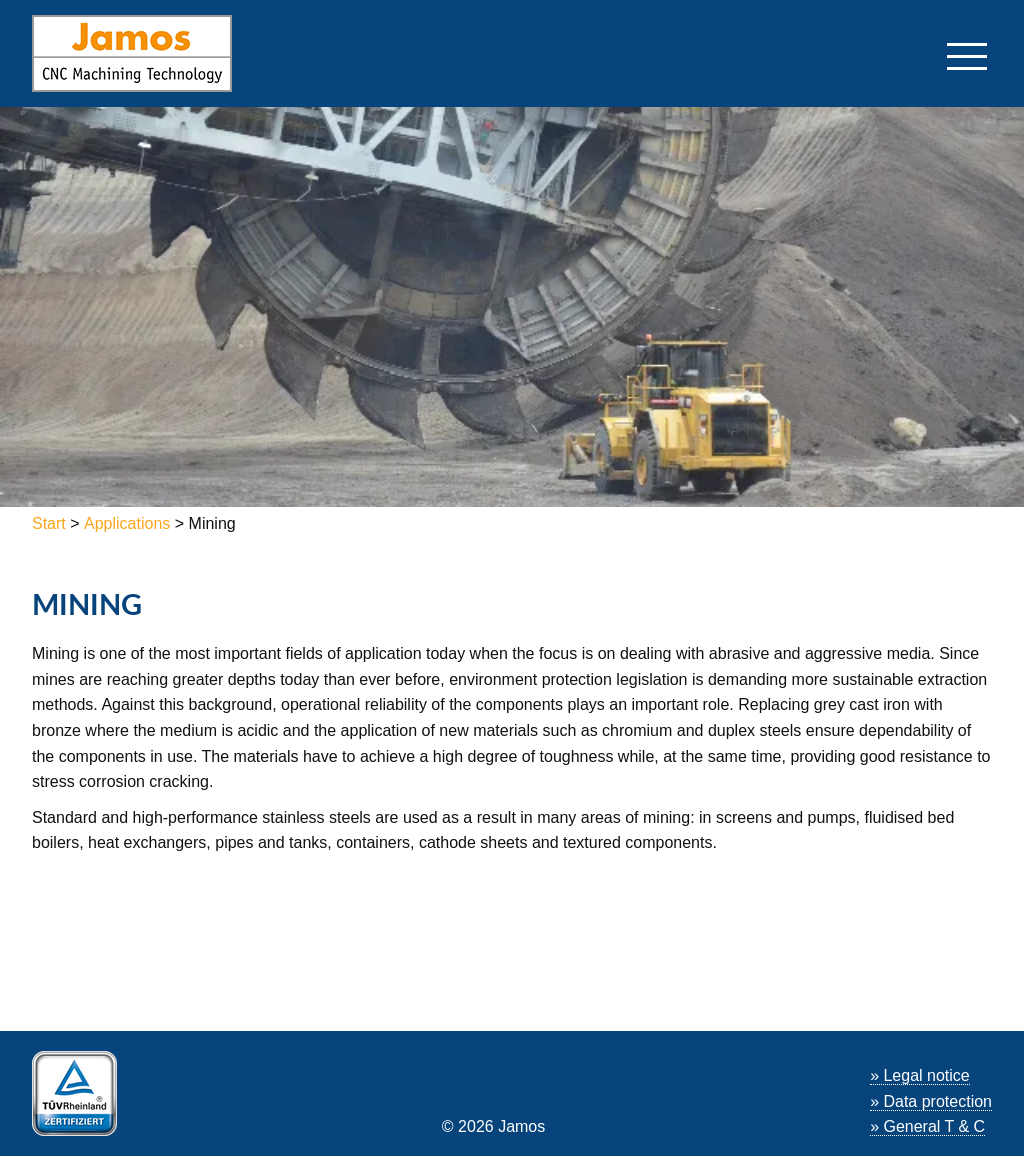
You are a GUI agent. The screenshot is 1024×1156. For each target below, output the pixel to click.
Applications (127, 523)
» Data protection (931, 1101)
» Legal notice (920, 1075)
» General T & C (927, 1126)
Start (51, 523)
